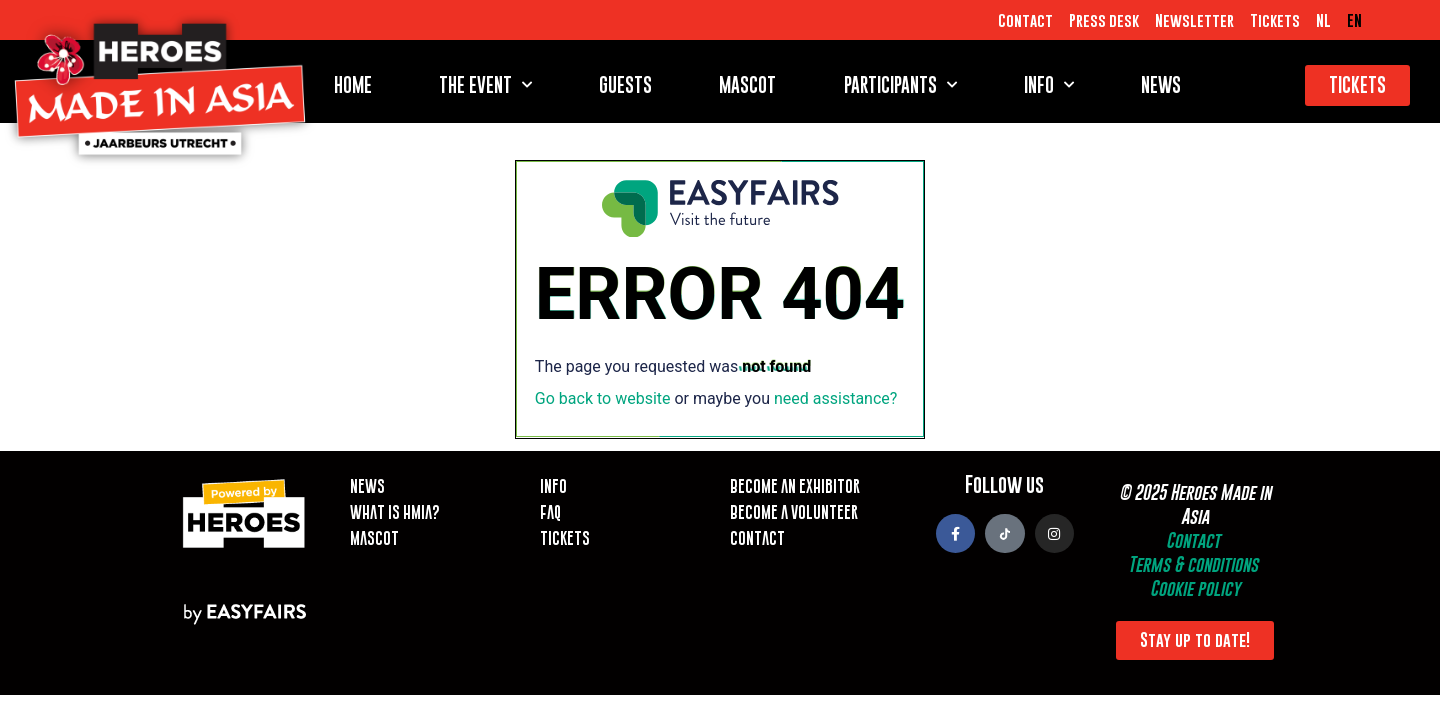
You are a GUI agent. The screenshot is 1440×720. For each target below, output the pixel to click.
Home (353, 85)
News (1161, 85)
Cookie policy (1195, 588)
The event (485, 85)
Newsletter (1194, 20)
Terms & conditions (1193, 564)
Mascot (747, 85)
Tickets (1275, 20)
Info (1049, 85)
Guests (625, 85)
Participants (900, 85)
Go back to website (603, 398)
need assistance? (835, 398)
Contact (1025, 20)
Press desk (1104, 20)
